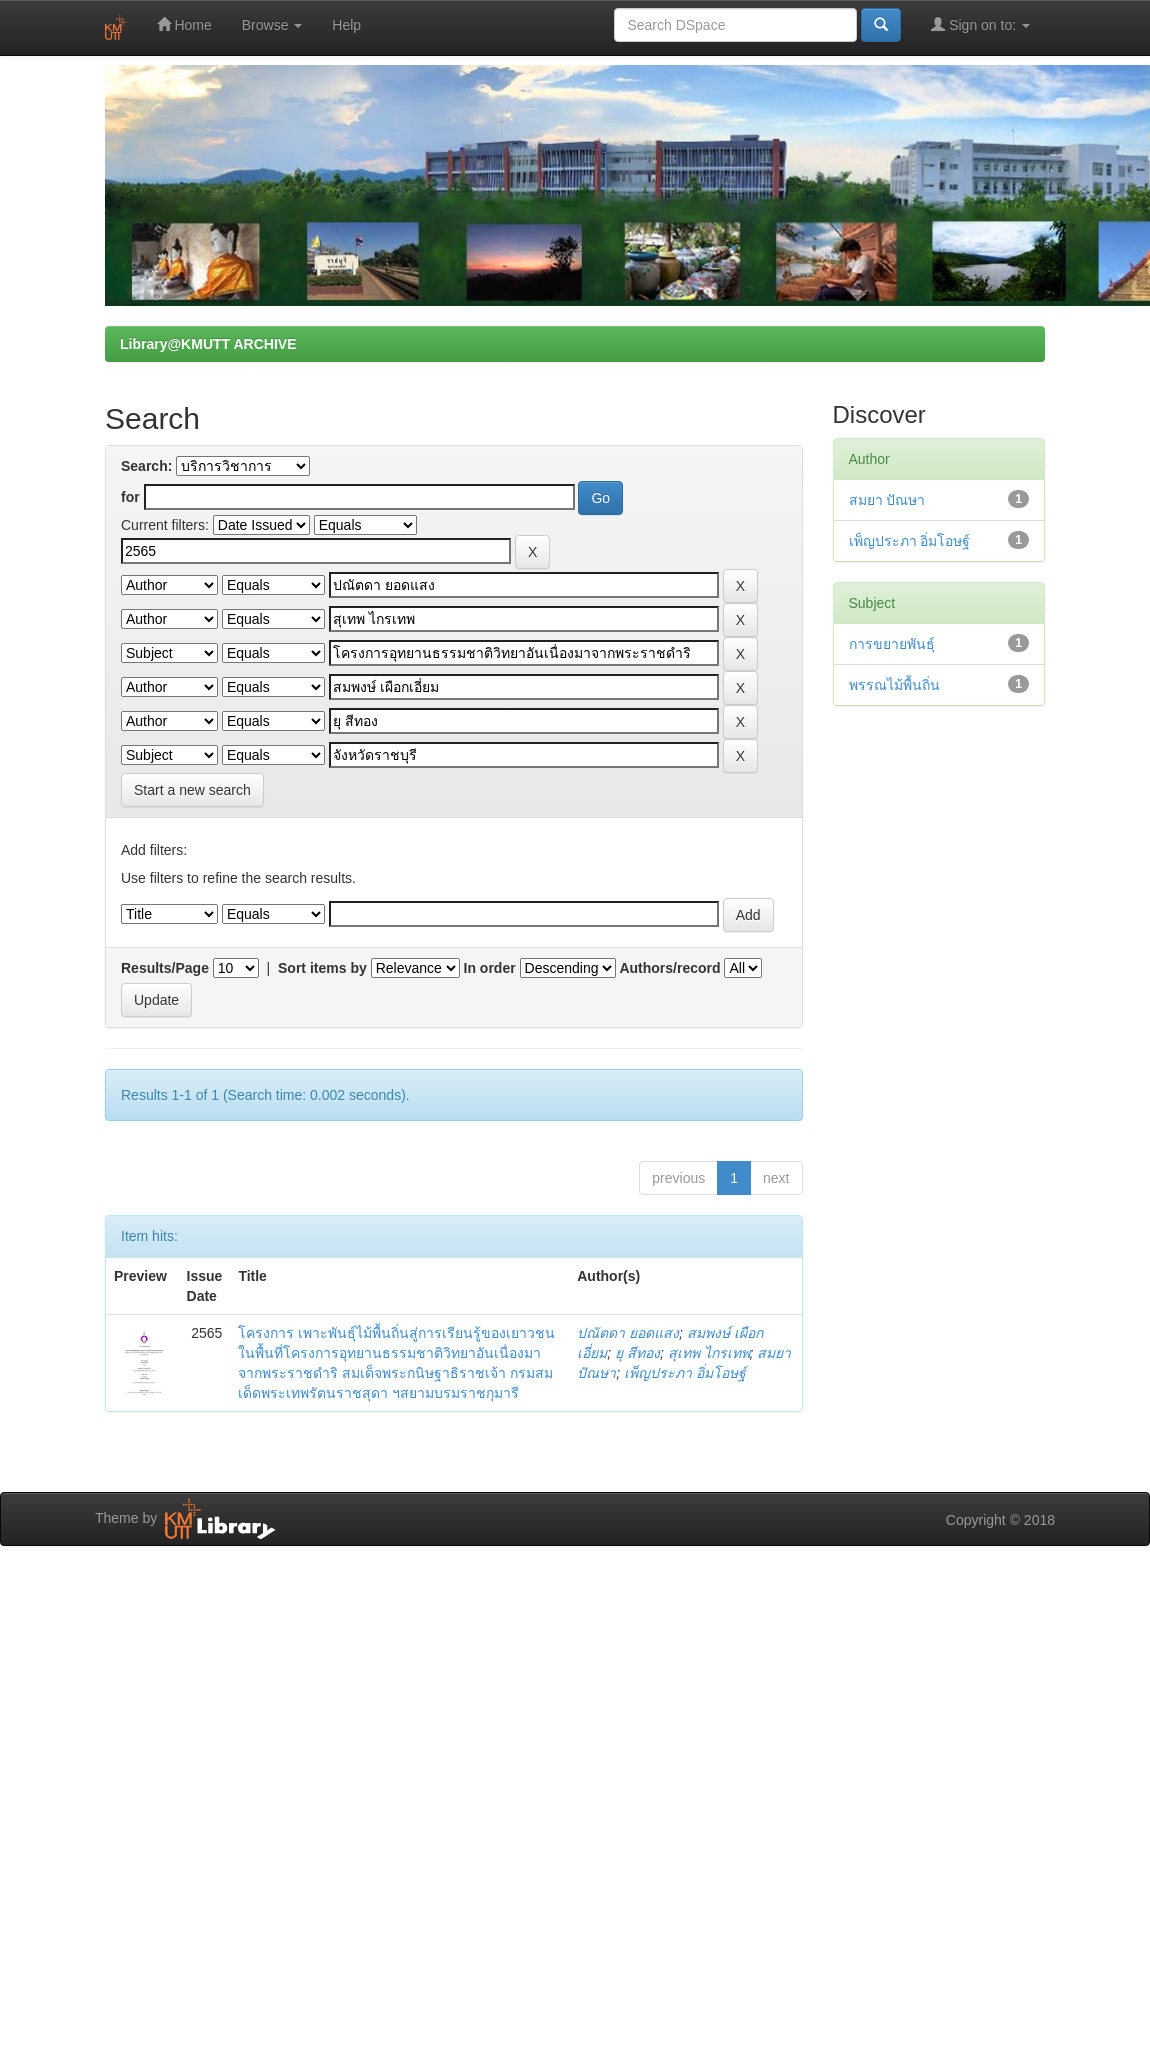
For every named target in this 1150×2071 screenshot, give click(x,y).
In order (490, 968)
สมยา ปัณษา (887, 500)
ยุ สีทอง (637, 1353)
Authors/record (669, 968)
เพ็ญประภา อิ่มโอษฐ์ (685, 1373)
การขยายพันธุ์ (892, 644)
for (130, 497)
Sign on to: (980, 24)
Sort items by (322, 968)
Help (346, 25)
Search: (146, 466)
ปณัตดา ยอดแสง (628, 1333)
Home (184, 24)
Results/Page (165, 968)
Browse (272, 25)
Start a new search (192, 790)
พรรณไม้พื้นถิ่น (894, 685)
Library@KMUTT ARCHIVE (208, 344)
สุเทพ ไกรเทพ (709, 1353)
